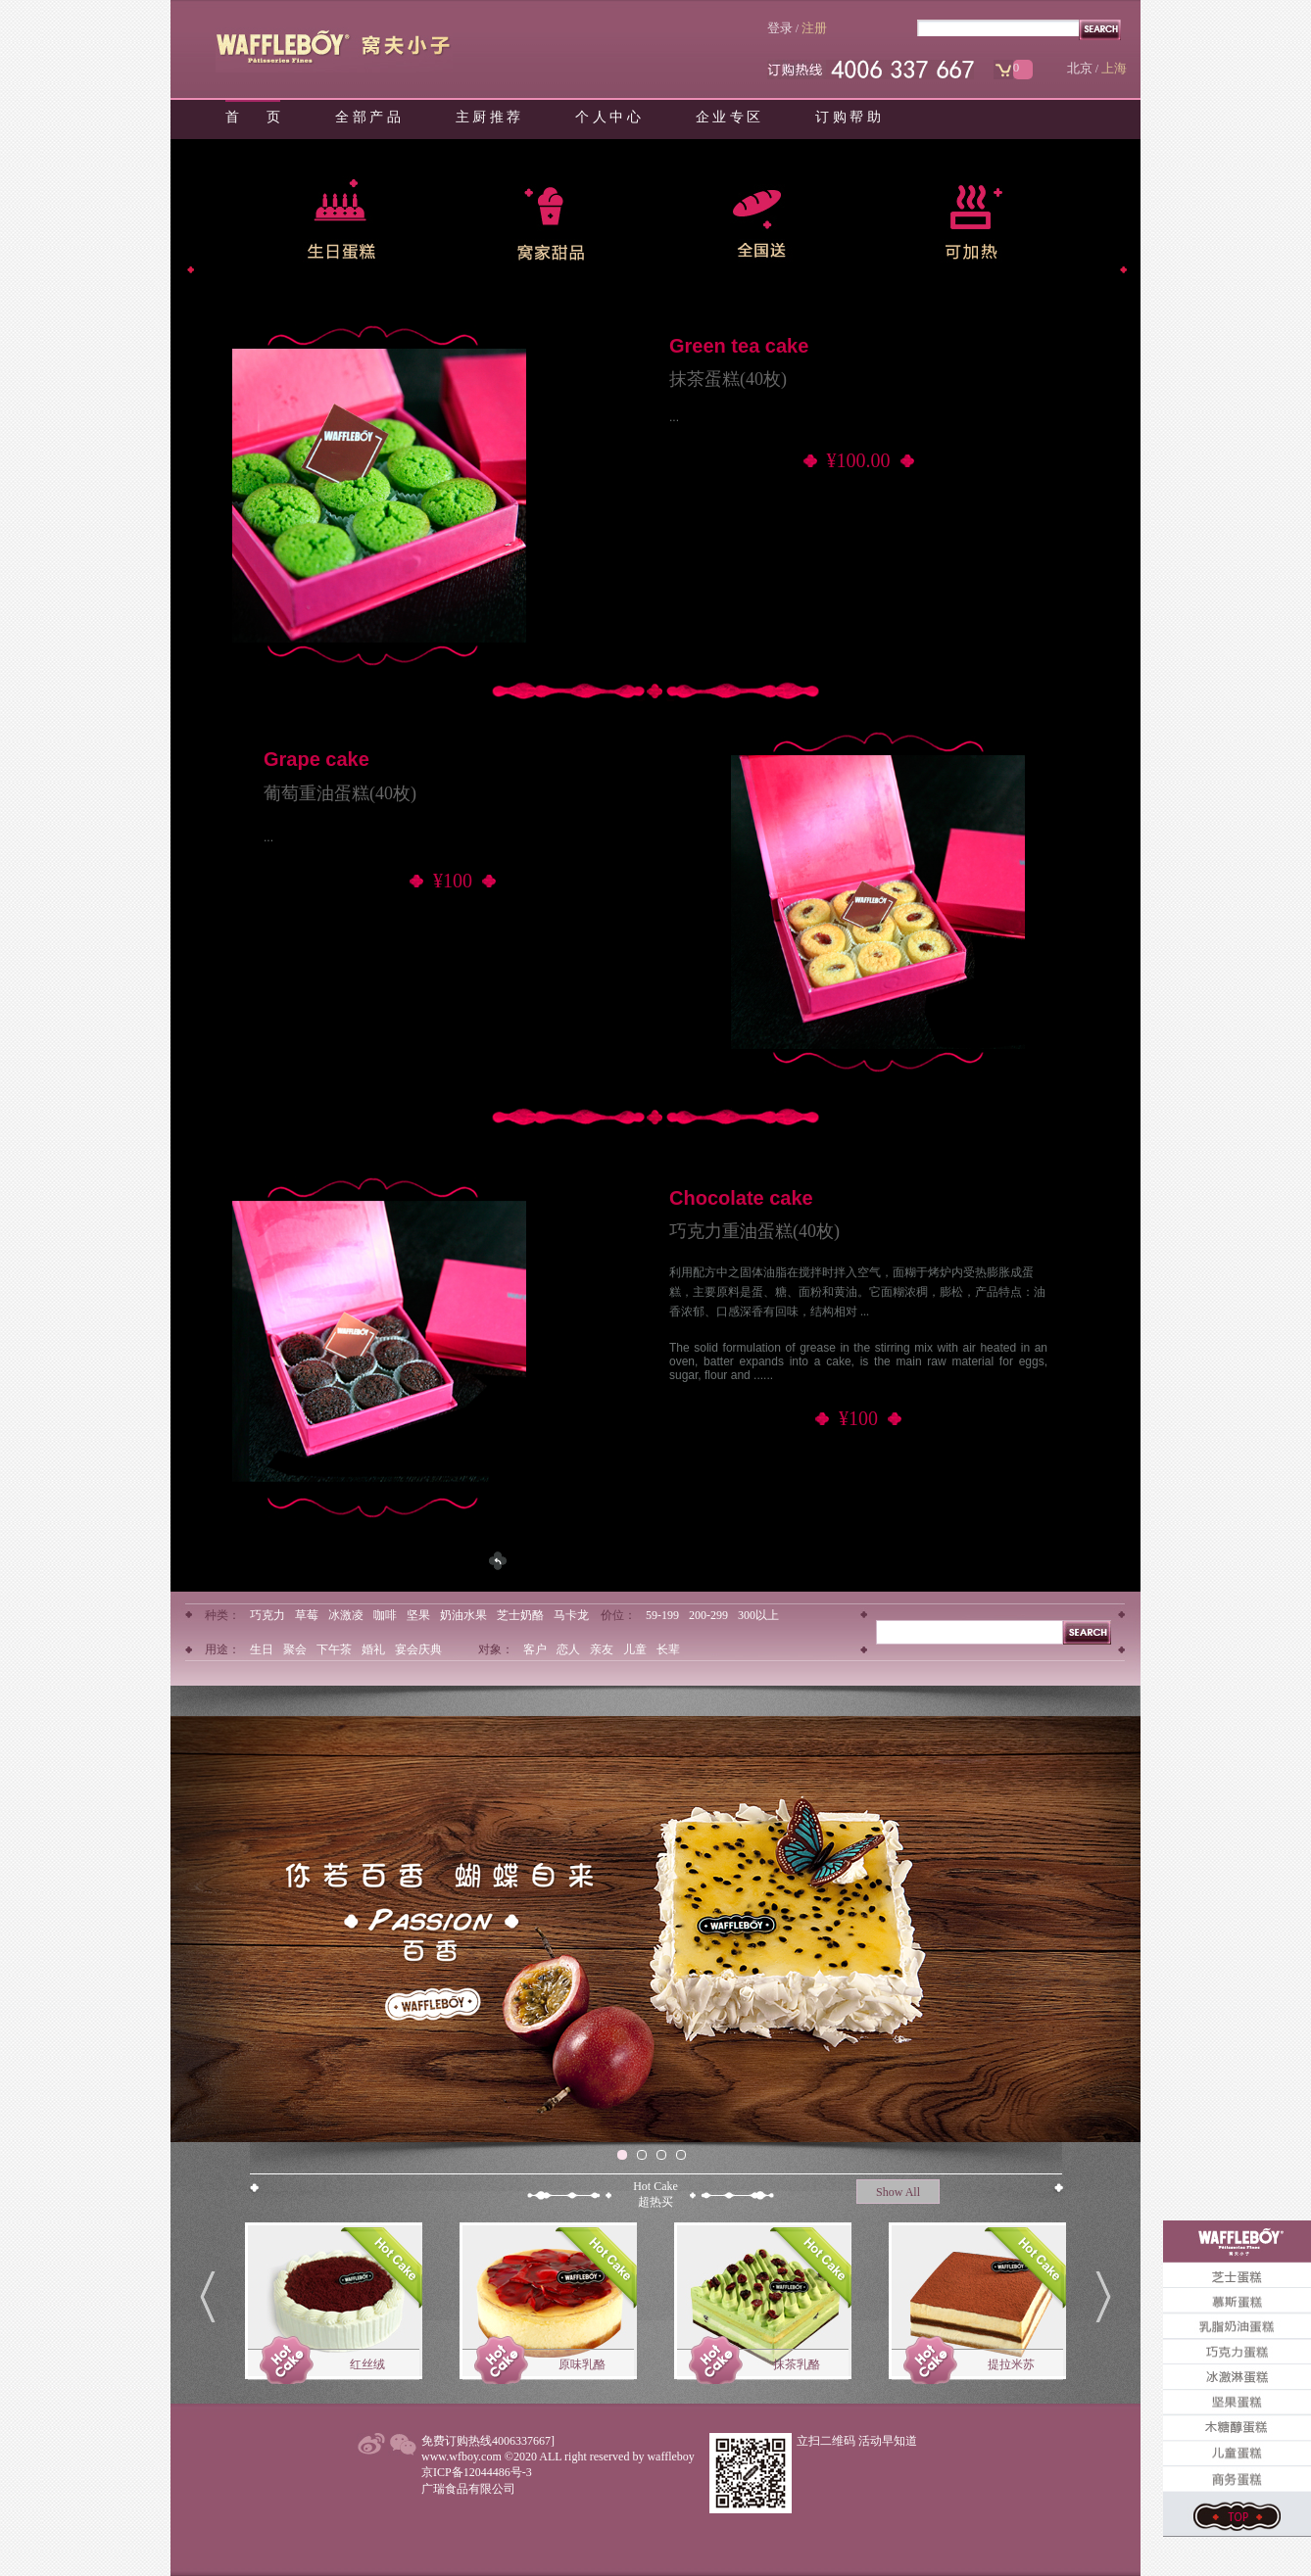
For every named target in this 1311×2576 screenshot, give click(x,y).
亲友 (601, 1649)
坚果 (418, 1615)
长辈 (668, 1649)
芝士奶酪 (520, 1615)
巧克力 (267, 1615)
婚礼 (373, 1649)
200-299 (708, 1615)
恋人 (568, 1649)
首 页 (252, 117)
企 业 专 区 (728, 117)
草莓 (306, 1615)
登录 (780, 28)
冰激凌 (346, 1615)
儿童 (635, 1649)
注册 (814, 28)
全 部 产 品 (368, 117)
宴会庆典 (418, 1649)
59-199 (662, 1615)
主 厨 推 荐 (488, 117)
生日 (261, 1649)
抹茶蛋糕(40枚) (728, 379)
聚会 (295, 1649)
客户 (535, 1649)
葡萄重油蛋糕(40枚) (340, 793)
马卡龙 (571, 1615)
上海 (1114, 68)
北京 (1079, 68)
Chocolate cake (741, 1198)
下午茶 (334, 1649)
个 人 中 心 (608, 117)
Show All (898, 2192)
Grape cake (316, 759)
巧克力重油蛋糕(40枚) (754, 1231)
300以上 (758, 1615)
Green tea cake (738, 346)
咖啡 (385, 1615)
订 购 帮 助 (848, 117)
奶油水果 (463, 1615)
